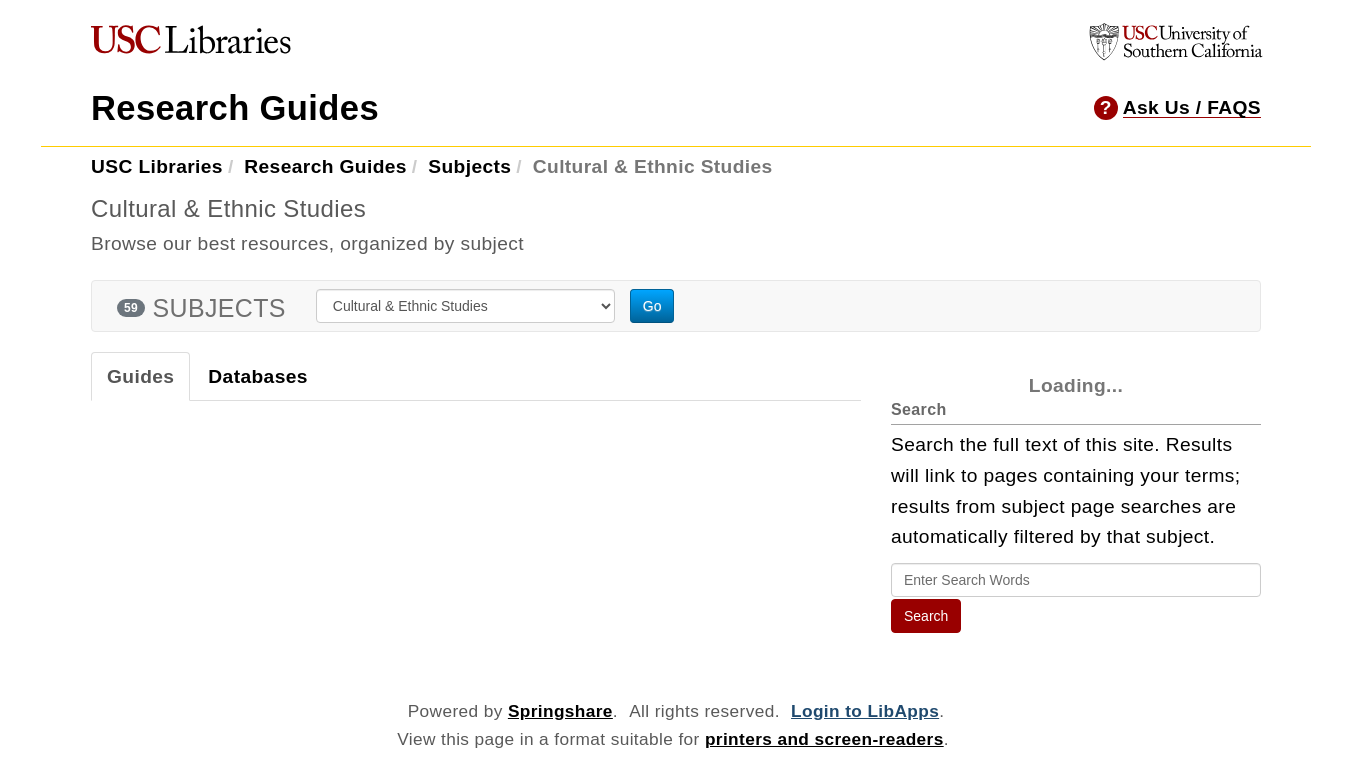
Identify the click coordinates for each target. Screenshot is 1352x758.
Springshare (560, 711)
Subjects (469, 166)
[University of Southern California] (1176, 54)
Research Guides (235, 108)
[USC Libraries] (191, 44)
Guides (140, 376)
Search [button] (926, 616)
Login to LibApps (865, 711)
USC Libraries (157, 166)
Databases (257, 376)
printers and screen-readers (824, 739)
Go (652, 306)
